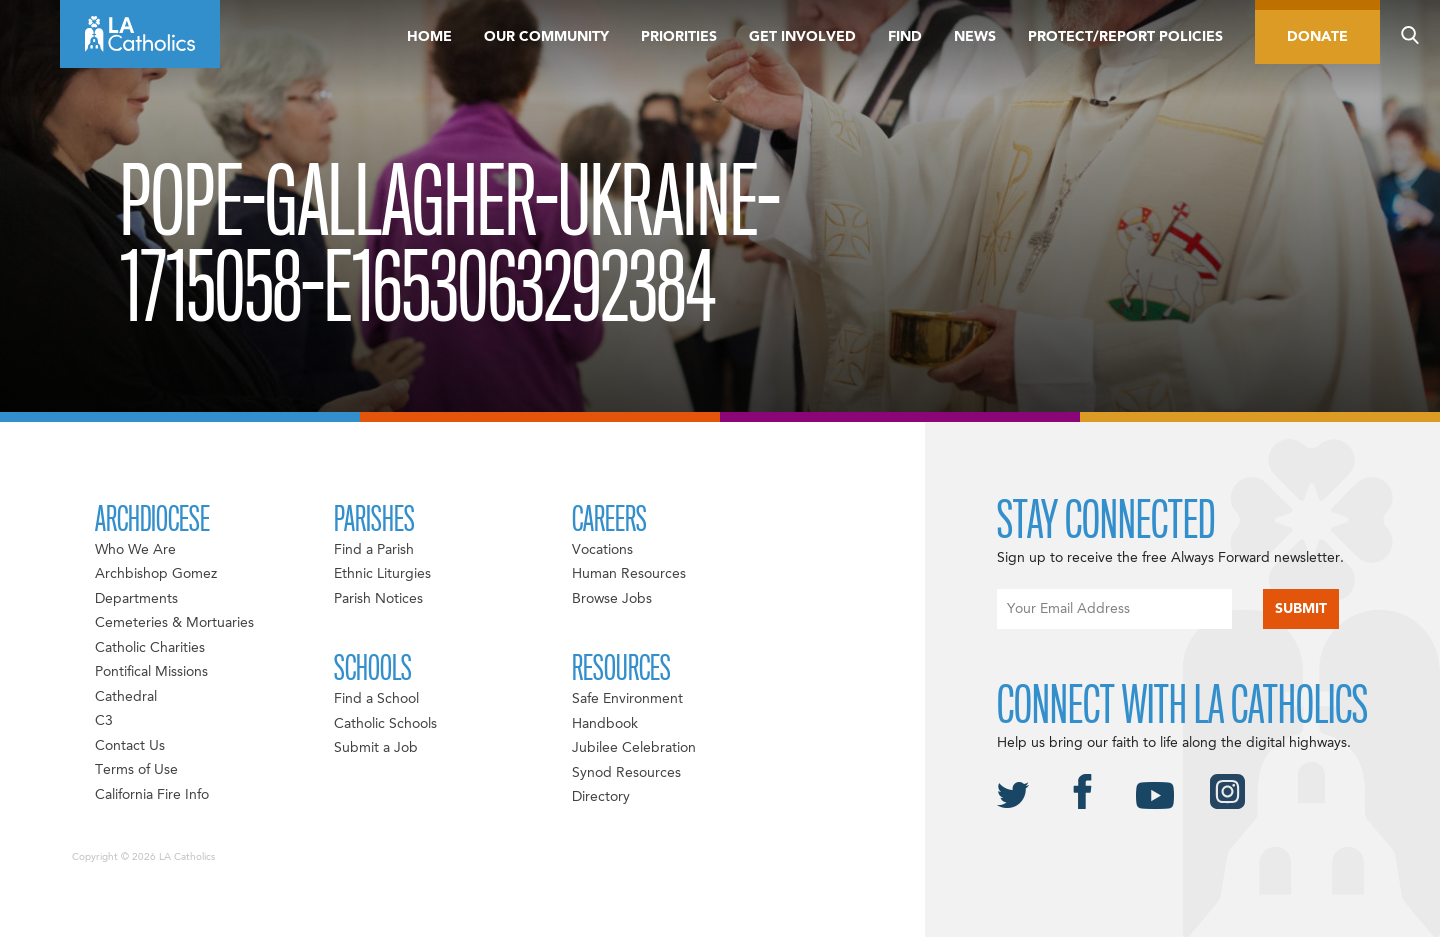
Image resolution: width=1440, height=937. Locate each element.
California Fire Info (152, 795)
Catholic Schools (385, 724)
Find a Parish (374, 550)
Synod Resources (626, 773)
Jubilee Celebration (634, 748)
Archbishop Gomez (156, 574)
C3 (104, 721)
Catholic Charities (150, 648)
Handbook (605, 724)
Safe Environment (627, 699)
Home (429, 37)
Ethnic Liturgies (382, 574)
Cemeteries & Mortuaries (174, 623)
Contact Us (130, 746)
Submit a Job (376, 748)
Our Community (546, 37)
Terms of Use (136, 770)
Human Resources (629, 574)
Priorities (679, 37)
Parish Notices (378, 599)
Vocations (602, 550)
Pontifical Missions (151, 672)
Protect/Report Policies (1125, 37)
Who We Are (135, 550)
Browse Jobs (612, 599)
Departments (136, 599)
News (975, 37)
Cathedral (126, 697)
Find (905, 37)
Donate (1317, 37)
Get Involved (802, 37)
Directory (601, 797)
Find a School (376, 699)
